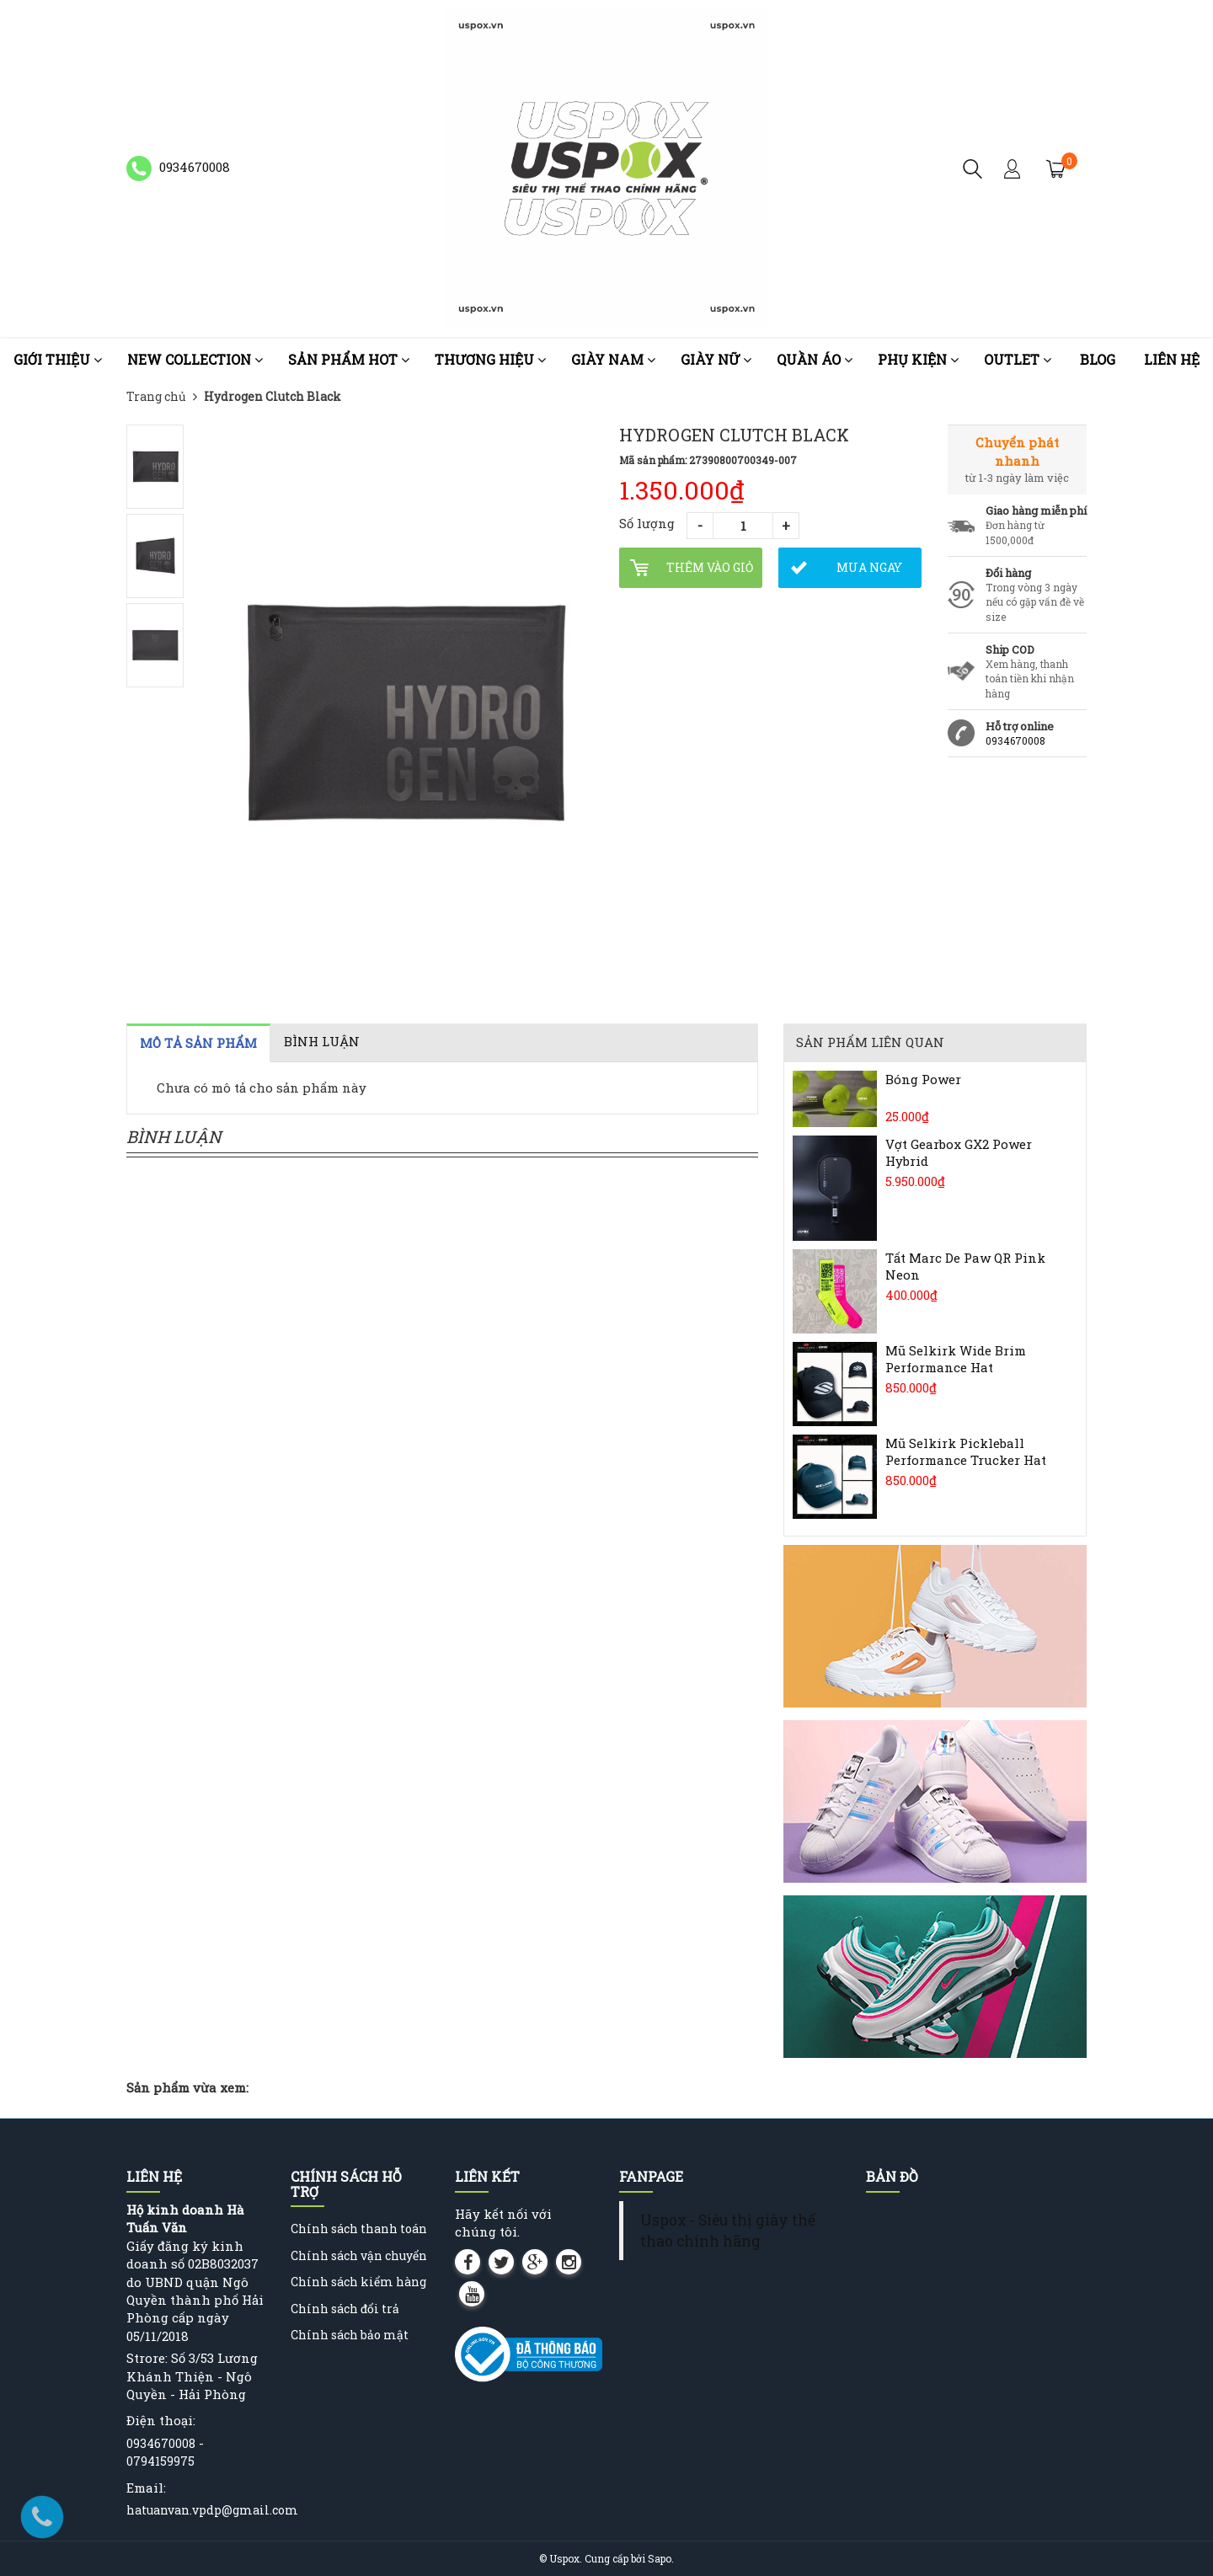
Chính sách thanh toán (359, 2229)
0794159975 (160, 2461)
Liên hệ (1172, 359)
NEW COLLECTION (195, 359)
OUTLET (1017, 359)
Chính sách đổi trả (345, 2309)
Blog (1097, 359)
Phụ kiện (918, 359)
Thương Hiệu (490, 359)
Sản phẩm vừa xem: (187, 2087)
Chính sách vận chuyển (359, 2255)
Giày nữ (716, 359)
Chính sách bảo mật (350, 2335)
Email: (146, 2487)
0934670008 (1015, 740)
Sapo (659, 2558)
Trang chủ (156, 396)
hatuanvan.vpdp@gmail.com (212, 2510)
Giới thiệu (57, 359)
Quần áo (814, 359)
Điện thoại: (160, 2420)
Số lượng (647, 523)
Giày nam (613, 359)
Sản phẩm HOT (348, 359)
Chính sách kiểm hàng (358, 2282)
